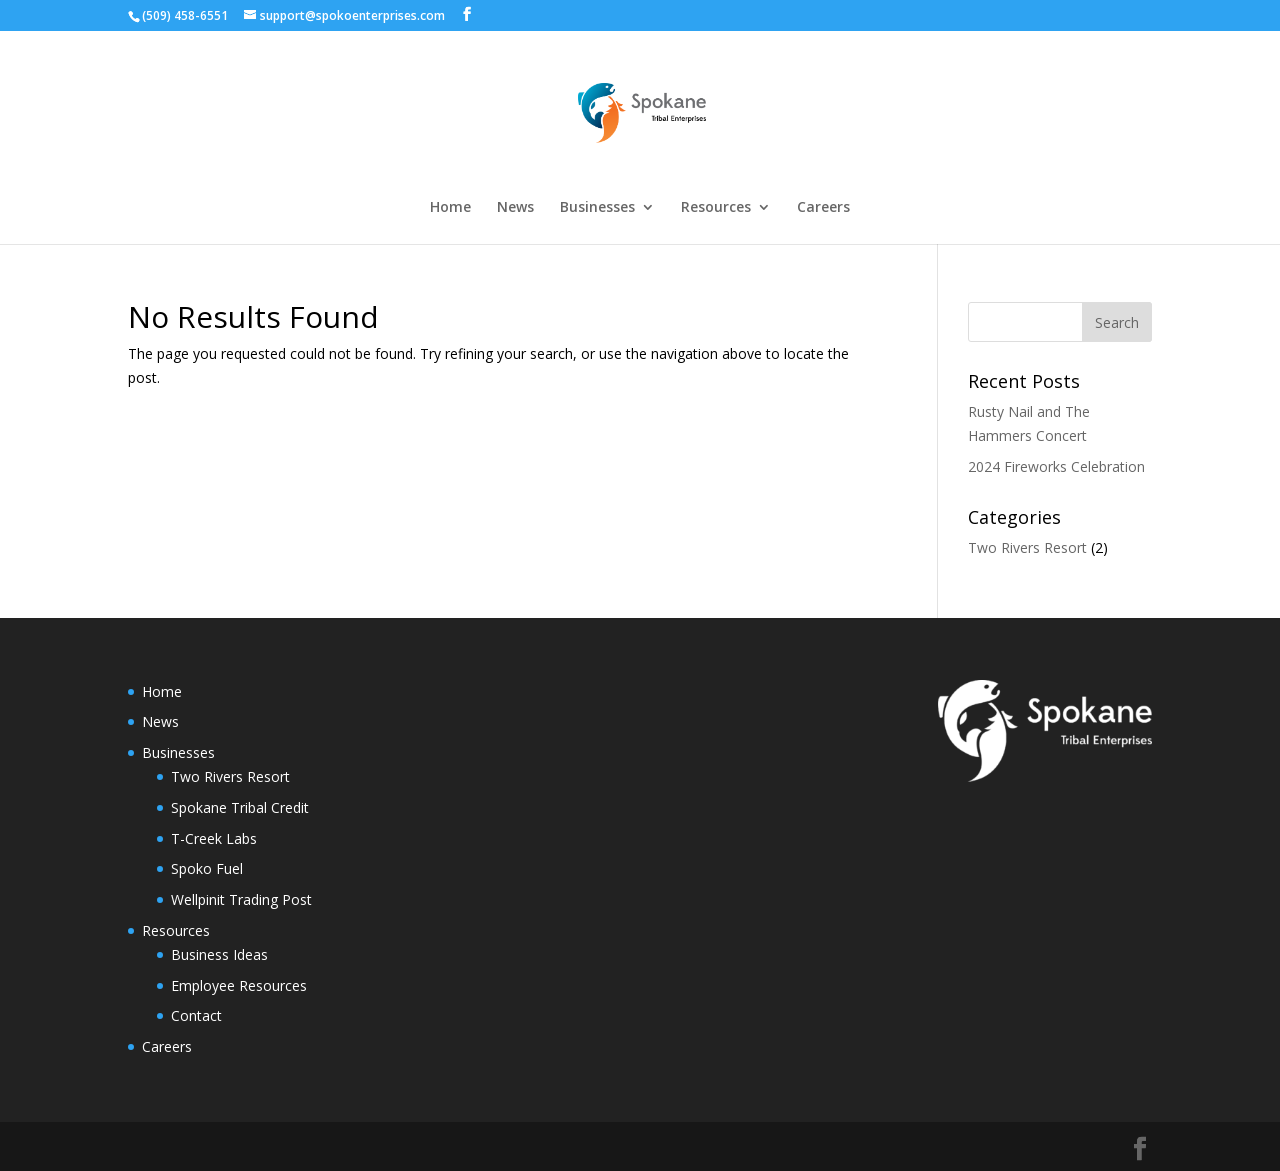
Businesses (597, 208)
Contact (196, 1015)
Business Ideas (219, 954)
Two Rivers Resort (1027, 547)
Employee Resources (239, 985)
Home (450, 208)
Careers (823, 208)
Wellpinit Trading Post (241, 899)
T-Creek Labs (214, 838)
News (515, 208)
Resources (716, 208)
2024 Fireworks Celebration (1056, 466)
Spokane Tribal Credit (240, 807)
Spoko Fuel (207, 868)
